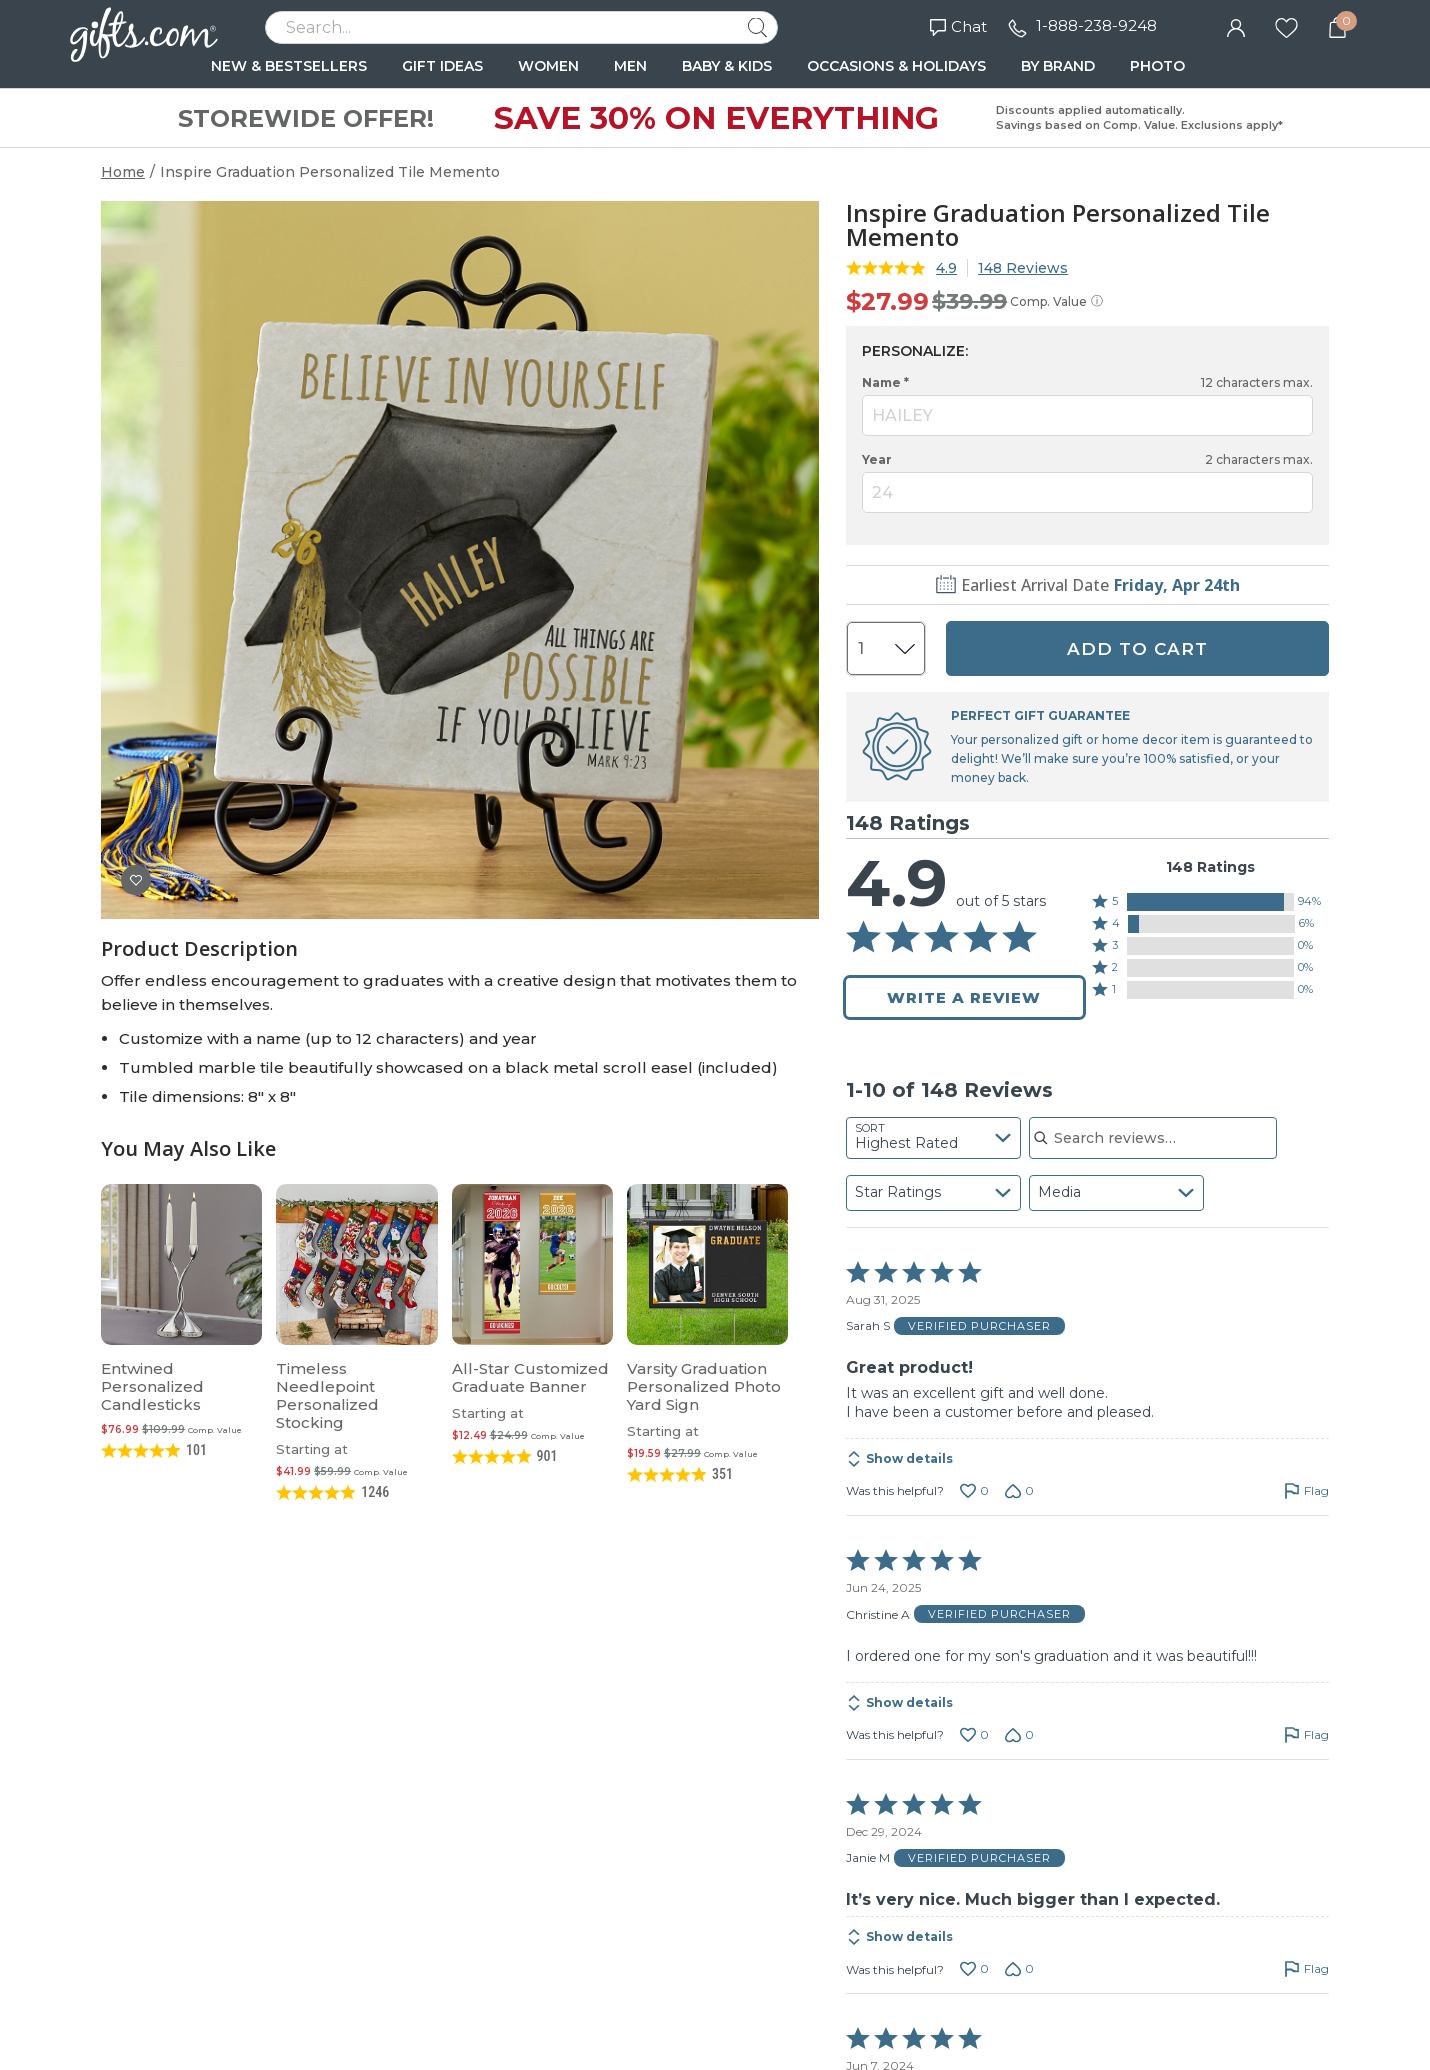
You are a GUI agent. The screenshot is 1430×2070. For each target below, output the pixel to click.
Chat (958, 26)
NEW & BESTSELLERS (289, 66)
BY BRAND (1058, 66)
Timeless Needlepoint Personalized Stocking (327, 1395)
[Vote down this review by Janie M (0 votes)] (1019, 1969)
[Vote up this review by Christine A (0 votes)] (974, 1735)
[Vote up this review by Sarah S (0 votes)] (974, 1491)
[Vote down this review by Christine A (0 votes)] (1019, 1735)
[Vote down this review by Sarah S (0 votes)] (1019, 1491)
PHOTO (1157, 66)
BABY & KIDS (727, 66)
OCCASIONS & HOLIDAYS (896, 66)
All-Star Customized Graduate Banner (530, 1377)
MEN (630, 66)
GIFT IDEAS (442, 66)
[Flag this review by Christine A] (1306, 1735)
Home (123, 172)
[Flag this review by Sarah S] (1306, 1491)
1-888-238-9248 (1096, 25)
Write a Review (964, 997)
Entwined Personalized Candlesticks (152, 1386)
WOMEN (548, 66)
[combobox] (933, 1138)
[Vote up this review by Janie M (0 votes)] (974, 1969)
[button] (1210, 902)
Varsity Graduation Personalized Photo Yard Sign (704, 1386)
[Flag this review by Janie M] (1306, 1969)
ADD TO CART (1137, 649)
